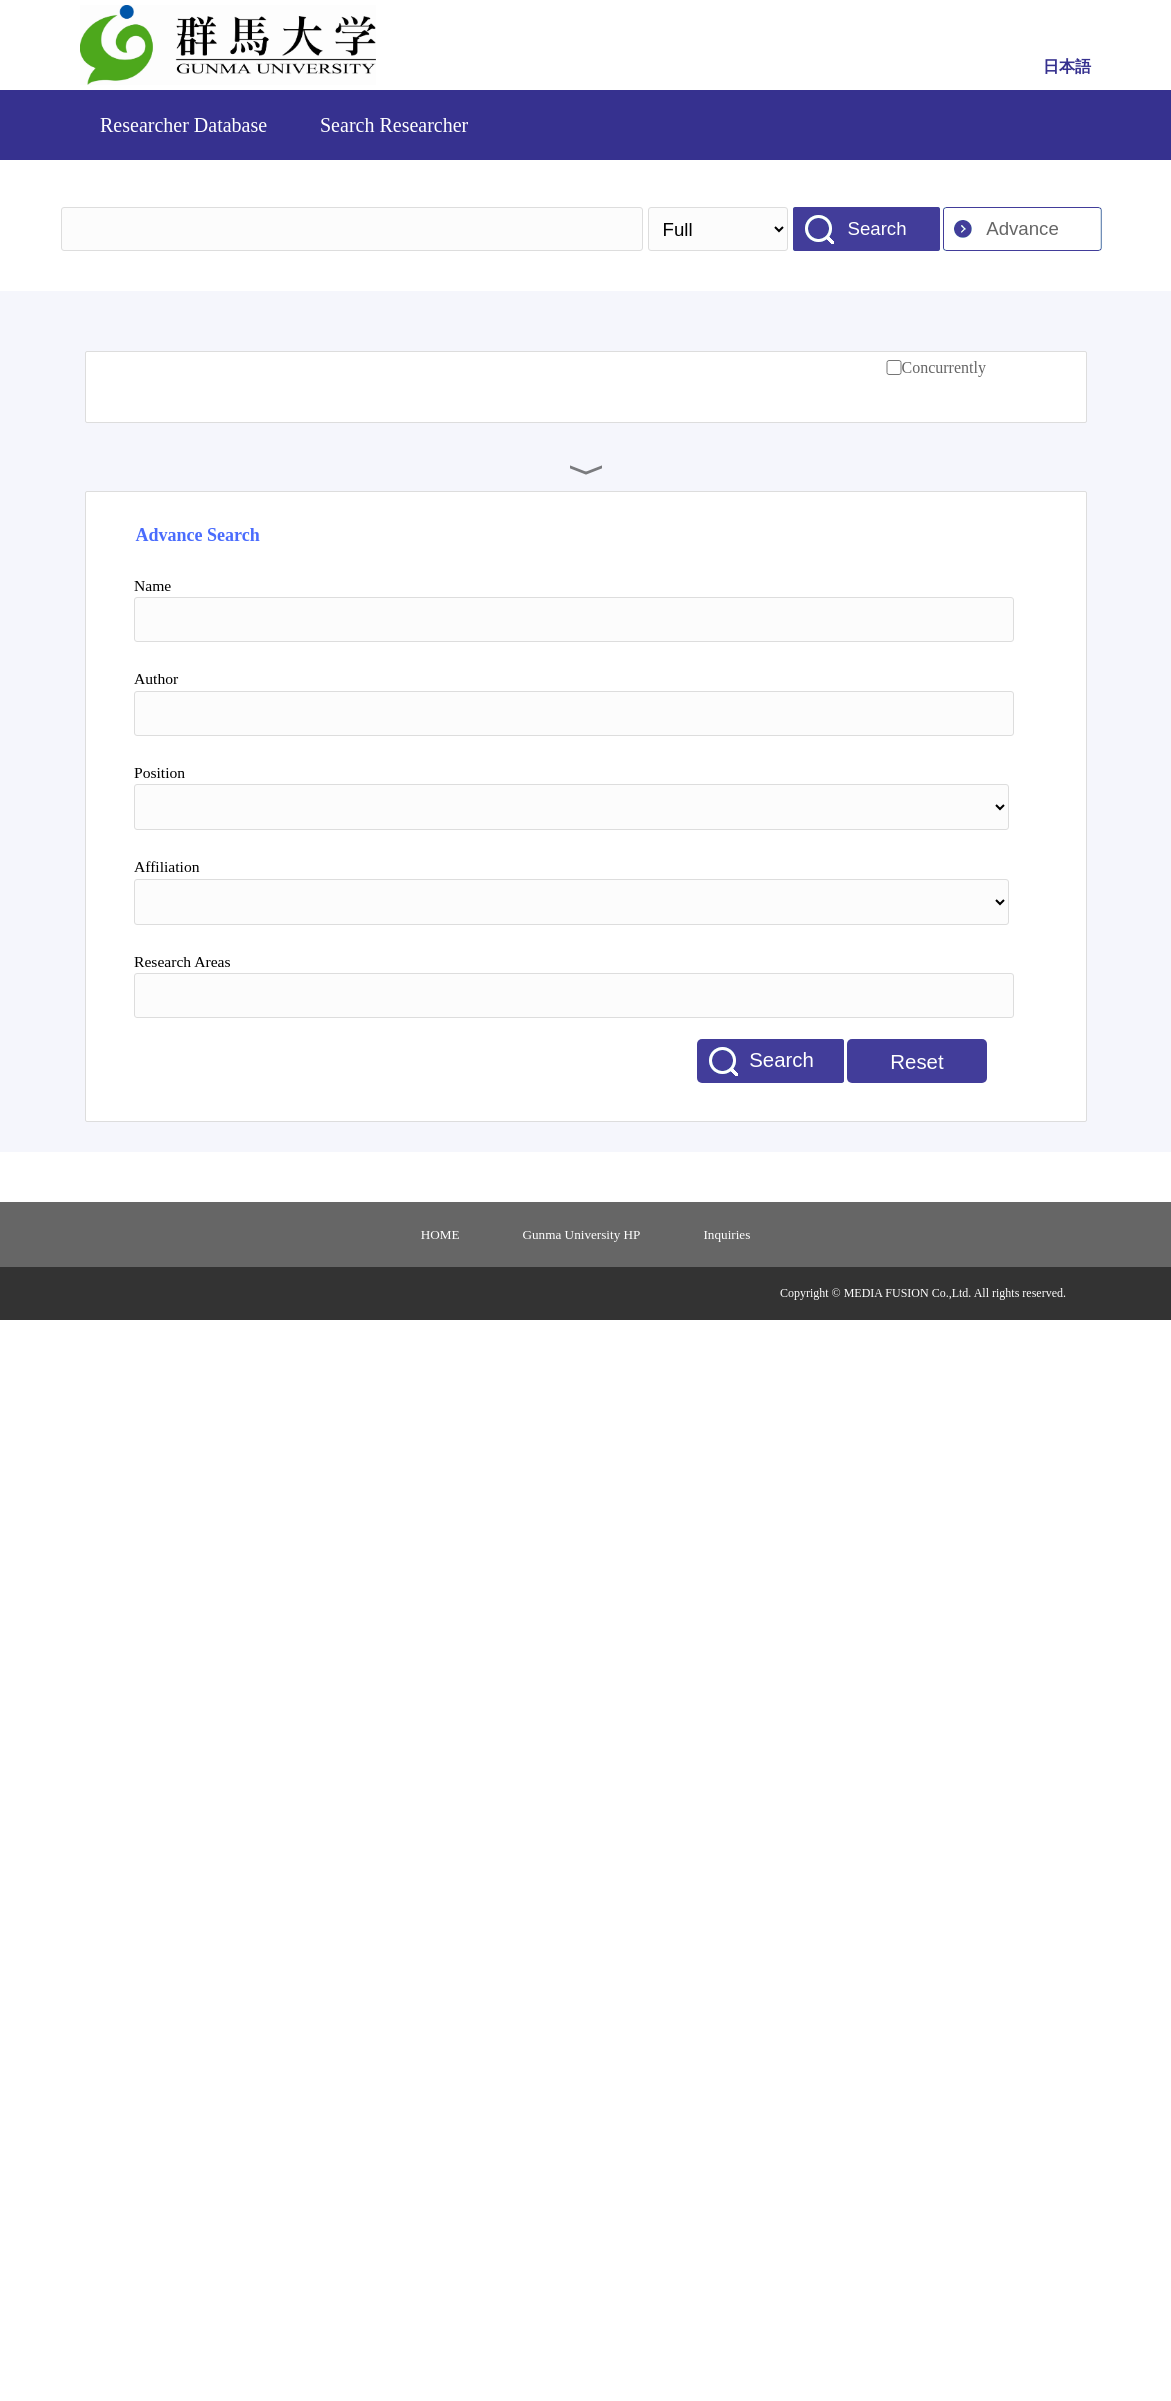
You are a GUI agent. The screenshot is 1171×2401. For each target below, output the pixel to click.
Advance (1022, 228)
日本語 (1067, 66)
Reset (916, 1062)
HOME (440, 1234)
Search (876, 228)
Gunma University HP (582, 1234)
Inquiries (726, 1234)
